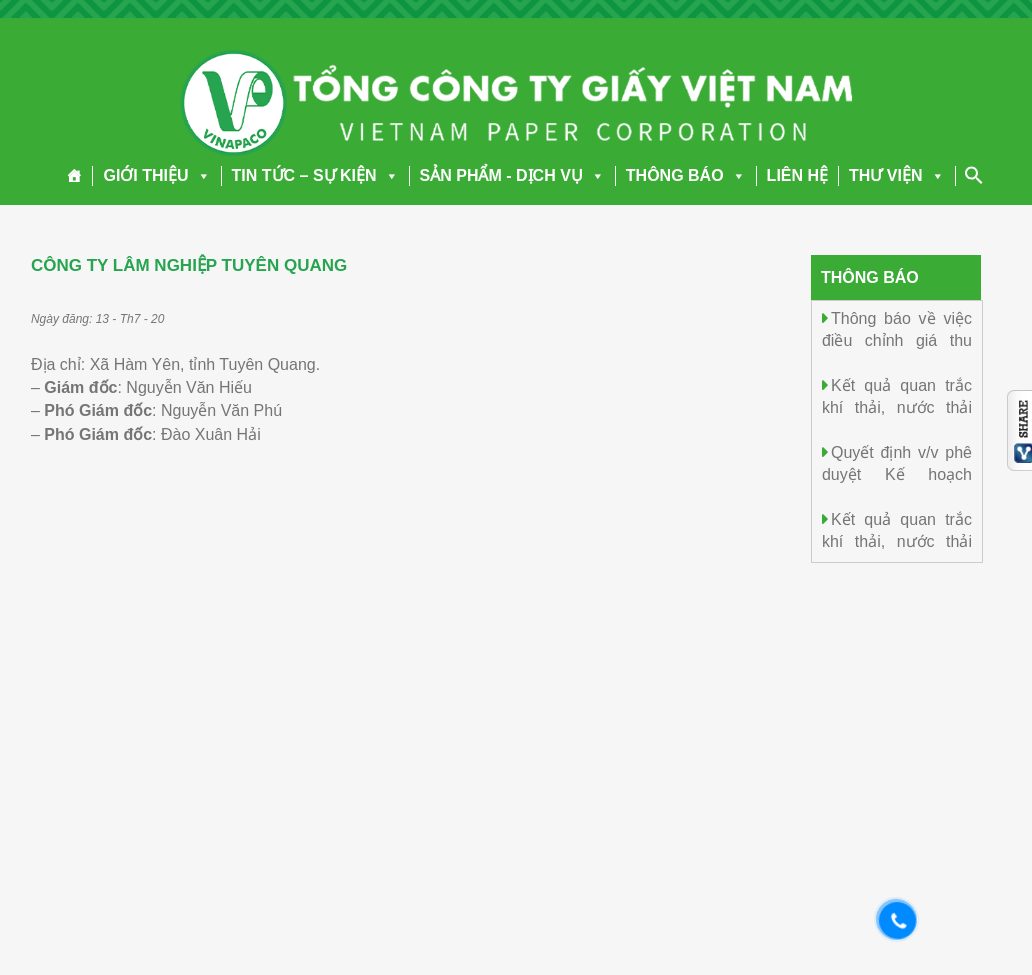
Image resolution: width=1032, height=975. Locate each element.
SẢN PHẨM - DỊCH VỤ (512, 175)
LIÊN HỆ (797, 175)
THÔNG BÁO (686, 175)
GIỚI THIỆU (156, 175)
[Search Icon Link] (974, 175)
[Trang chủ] (74, 176)
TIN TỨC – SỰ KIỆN (315, 175)
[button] (200, 175)
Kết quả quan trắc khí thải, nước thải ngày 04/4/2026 (897, 540)
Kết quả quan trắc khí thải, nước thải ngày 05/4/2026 (897, 406)
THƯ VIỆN (896, 175)
